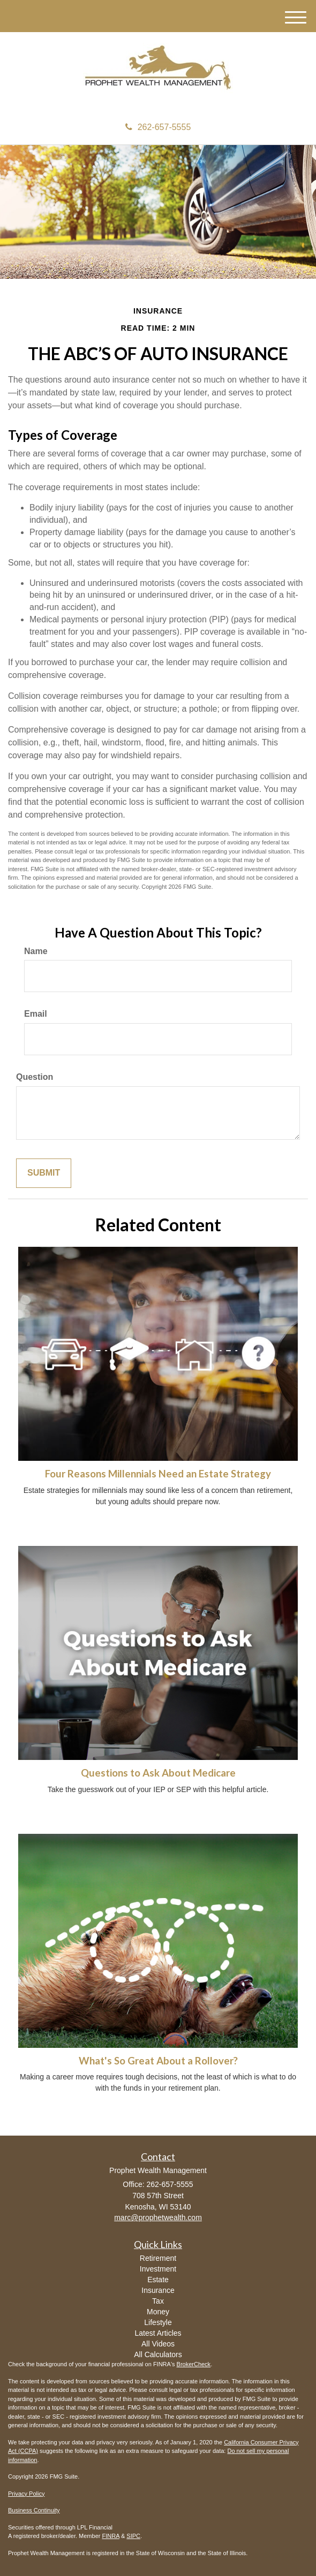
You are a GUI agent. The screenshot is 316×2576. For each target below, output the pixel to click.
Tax (158, 2301)
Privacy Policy (26, 2493)
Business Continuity (34, 2510)
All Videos (158, 2343)
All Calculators (158, 2354)
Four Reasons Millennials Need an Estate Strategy (158, 1474)
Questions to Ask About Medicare (158, 1773)
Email (35, 1013)
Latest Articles (157, 2333)
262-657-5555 (158, 127)
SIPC (133, 2536)
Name (36, 951)
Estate (158, 2279)
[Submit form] (43, 1173)
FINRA (110, 2536)
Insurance (157, 2290)
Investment (158, 2269)
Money (158, 2311)
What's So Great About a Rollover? (158, 2061)
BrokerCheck (194, 2364)
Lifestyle (157, 2322)
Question (34, 1076)
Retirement (158, 2258)
